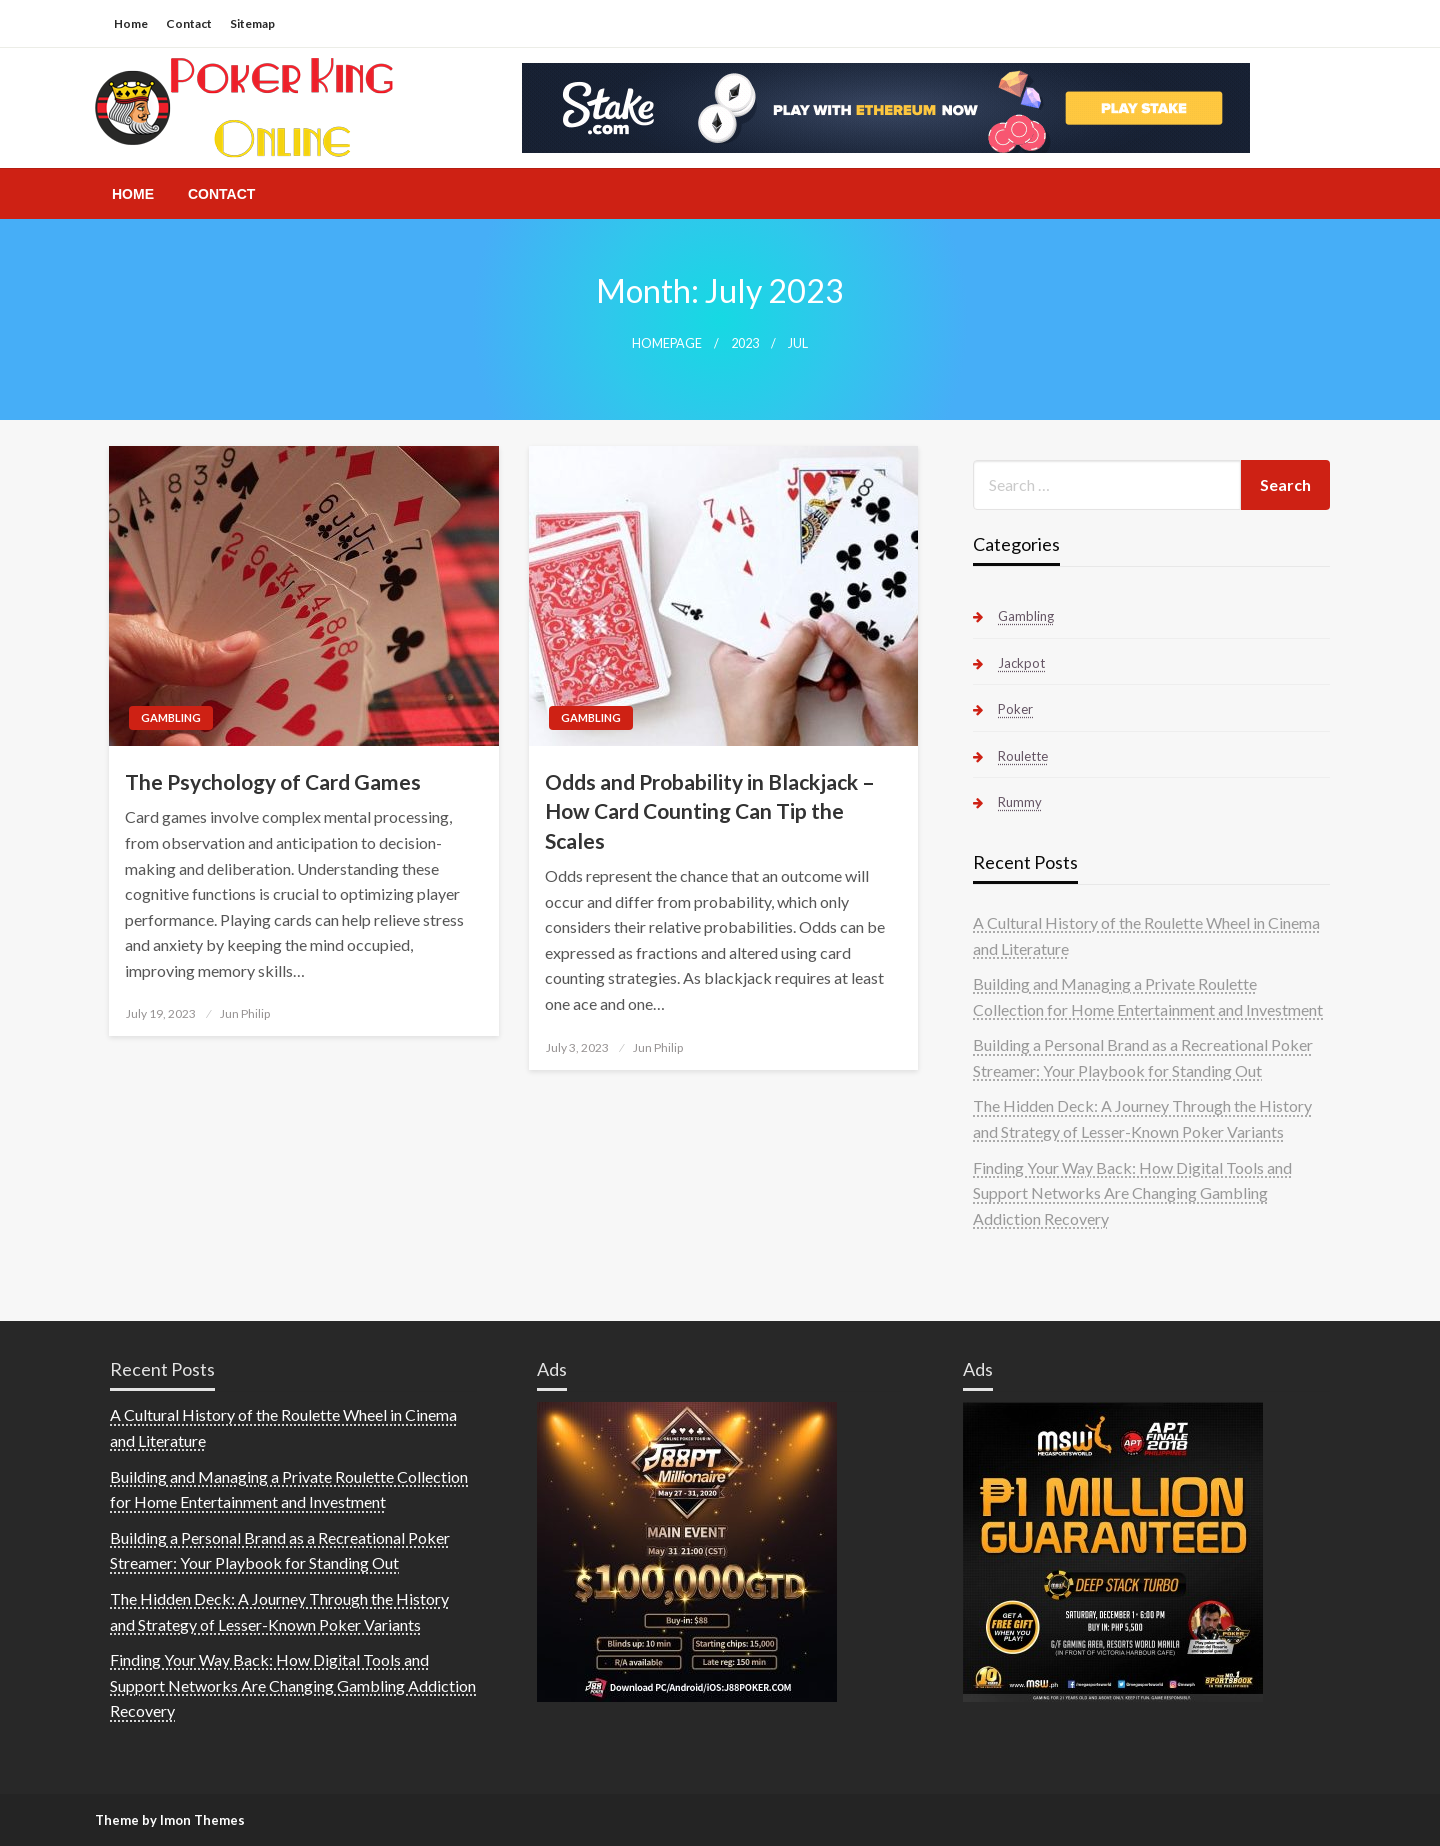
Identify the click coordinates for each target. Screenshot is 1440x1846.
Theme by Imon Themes (170, 1820)
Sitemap (252, 23)
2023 (745, 343)
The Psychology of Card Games (273, 781)
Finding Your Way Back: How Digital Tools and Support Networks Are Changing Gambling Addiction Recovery (1132, 1193)
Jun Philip (245, 1013)
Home (131, 23)
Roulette (1023, 756)
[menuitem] (133, 194)
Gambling (171, 717)
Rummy (1020, 802)
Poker (1015, 709)
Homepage (667, 343)
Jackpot (1021, 663)
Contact (189, 23)
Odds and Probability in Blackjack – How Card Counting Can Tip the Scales (710, 811)
